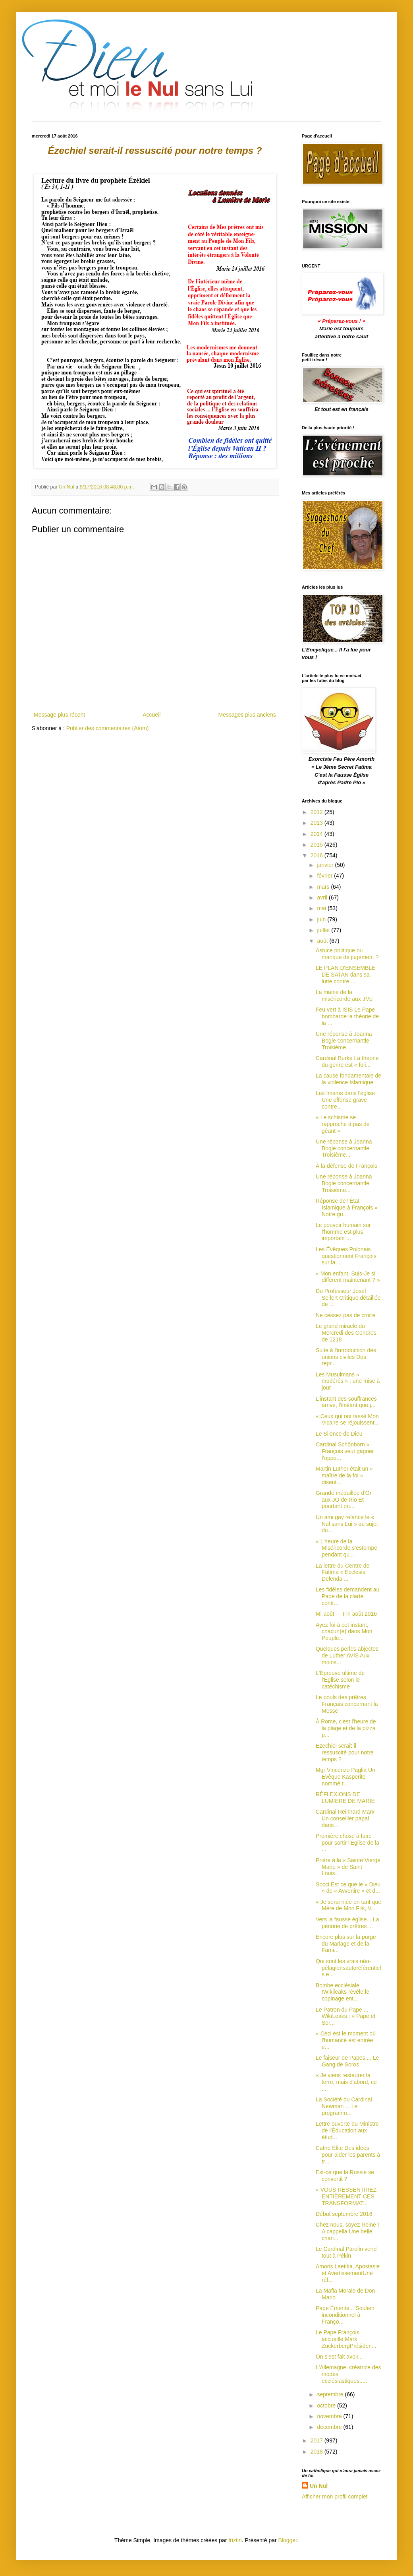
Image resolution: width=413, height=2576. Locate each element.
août (323, 941)
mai (322, 908)
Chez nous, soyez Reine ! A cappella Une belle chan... (347, 2231)
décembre (330, 2427)
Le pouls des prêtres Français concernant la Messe (347, 1704)
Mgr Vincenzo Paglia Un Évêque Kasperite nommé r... (345, 1777)
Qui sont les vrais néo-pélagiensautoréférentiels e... (348, 1968)
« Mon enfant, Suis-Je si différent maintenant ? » (348, 1276)
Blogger (287, 2540)
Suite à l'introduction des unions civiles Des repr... (346, 1357)
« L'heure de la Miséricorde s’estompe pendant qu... (346, 1548)
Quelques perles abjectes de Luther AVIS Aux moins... (347, 1655)
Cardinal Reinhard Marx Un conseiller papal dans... (345, 1818)
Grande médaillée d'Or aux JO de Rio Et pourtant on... (343, 1500)
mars (324, 887)
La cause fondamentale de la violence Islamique (348, 1078)
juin (322, 919)
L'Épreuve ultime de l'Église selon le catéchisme (340, 1680)
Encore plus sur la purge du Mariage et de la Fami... (346, 1944)
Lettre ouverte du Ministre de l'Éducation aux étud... (347, 2130)
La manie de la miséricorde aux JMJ (344, 995)
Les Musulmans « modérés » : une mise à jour (348, 1381)
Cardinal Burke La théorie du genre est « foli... (347, 1061)
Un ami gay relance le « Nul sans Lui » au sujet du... (347, 1524)
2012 (317, 812)
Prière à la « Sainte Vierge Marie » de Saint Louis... (348, 1867)
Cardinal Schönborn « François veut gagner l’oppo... (345, 1451)
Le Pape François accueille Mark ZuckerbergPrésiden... (346, 2339)
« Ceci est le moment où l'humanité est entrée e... (346, 2040)
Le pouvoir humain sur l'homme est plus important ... (343, 1232)
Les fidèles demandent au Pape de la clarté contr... (347, 1596)
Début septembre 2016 (344, 2214)
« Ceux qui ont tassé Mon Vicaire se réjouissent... (347, 1419)
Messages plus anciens (247, 714)
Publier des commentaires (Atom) (107, 728)
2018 (317, 2451)
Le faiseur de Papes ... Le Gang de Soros (347, 2061)
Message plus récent (59, 714)
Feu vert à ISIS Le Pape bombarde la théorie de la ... (347, 1016)
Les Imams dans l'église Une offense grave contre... (345, 1100)
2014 (317, 834)
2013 (317, 823)
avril (323, 897)
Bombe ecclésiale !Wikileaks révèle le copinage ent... (342, 1992)
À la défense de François (346, 1166)
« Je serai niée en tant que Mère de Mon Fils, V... (348, 1905)
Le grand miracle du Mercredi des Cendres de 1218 (346, 1333)
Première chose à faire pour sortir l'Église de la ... (347, 1843)
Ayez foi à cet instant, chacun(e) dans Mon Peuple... (344, 1632)
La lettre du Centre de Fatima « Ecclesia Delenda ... (342, 1572)
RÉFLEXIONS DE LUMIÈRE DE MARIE (345, 1797)
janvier (326, 865)
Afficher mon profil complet (334, 2496)
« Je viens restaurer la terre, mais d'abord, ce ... (346, 2082)
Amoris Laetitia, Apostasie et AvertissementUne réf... (348, 2273)
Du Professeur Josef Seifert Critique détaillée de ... (348, 1298)
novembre (330, 2416)
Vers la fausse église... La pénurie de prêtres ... (347, 1922)
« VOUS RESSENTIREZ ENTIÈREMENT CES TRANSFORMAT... (346, 2196)
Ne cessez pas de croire (345, 1315)
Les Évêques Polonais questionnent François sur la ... (346, 1256)
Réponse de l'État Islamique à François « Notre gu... (347, 1207)
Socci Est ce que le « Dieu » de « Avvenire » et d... (348, 1887)
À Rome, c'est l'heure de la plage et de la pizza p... (346, 1728)
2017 (317, 2440)
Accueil (151, 714)
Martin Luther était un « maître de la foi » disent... (344, 1475)
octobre (327, 2405)
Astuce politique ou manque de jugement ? (347, 953)
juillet (324, 930)
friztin (234, 2540)
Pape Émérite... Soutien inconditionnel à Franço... (345, 2315)
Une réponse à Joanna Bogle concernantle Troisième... (344, 1041)
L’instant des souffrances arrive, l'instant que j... (346, 1402)
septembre (331, 2394)
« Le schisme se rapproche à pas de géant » (343, 1124)
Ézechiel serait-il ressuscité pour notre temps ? (345, 1752)
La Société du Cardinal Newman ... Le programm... (344, 2106)
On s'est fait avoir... (339, 2356)
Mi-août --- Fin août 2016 (346, 1614)
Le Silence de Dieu (339, 1433)
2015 (317, 844)
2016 (317, 855)
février (325, 875)
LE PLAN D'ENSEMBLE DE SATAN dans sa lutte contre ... (346, 975)
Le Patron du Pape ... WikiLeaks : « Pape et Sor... (345, 2016)
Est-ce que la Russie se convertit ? (345, 2175)
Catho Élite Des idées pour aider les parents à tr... (348, 2155)
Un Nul (319, 2486)
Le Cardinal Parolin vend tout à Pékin (346, 2252)
